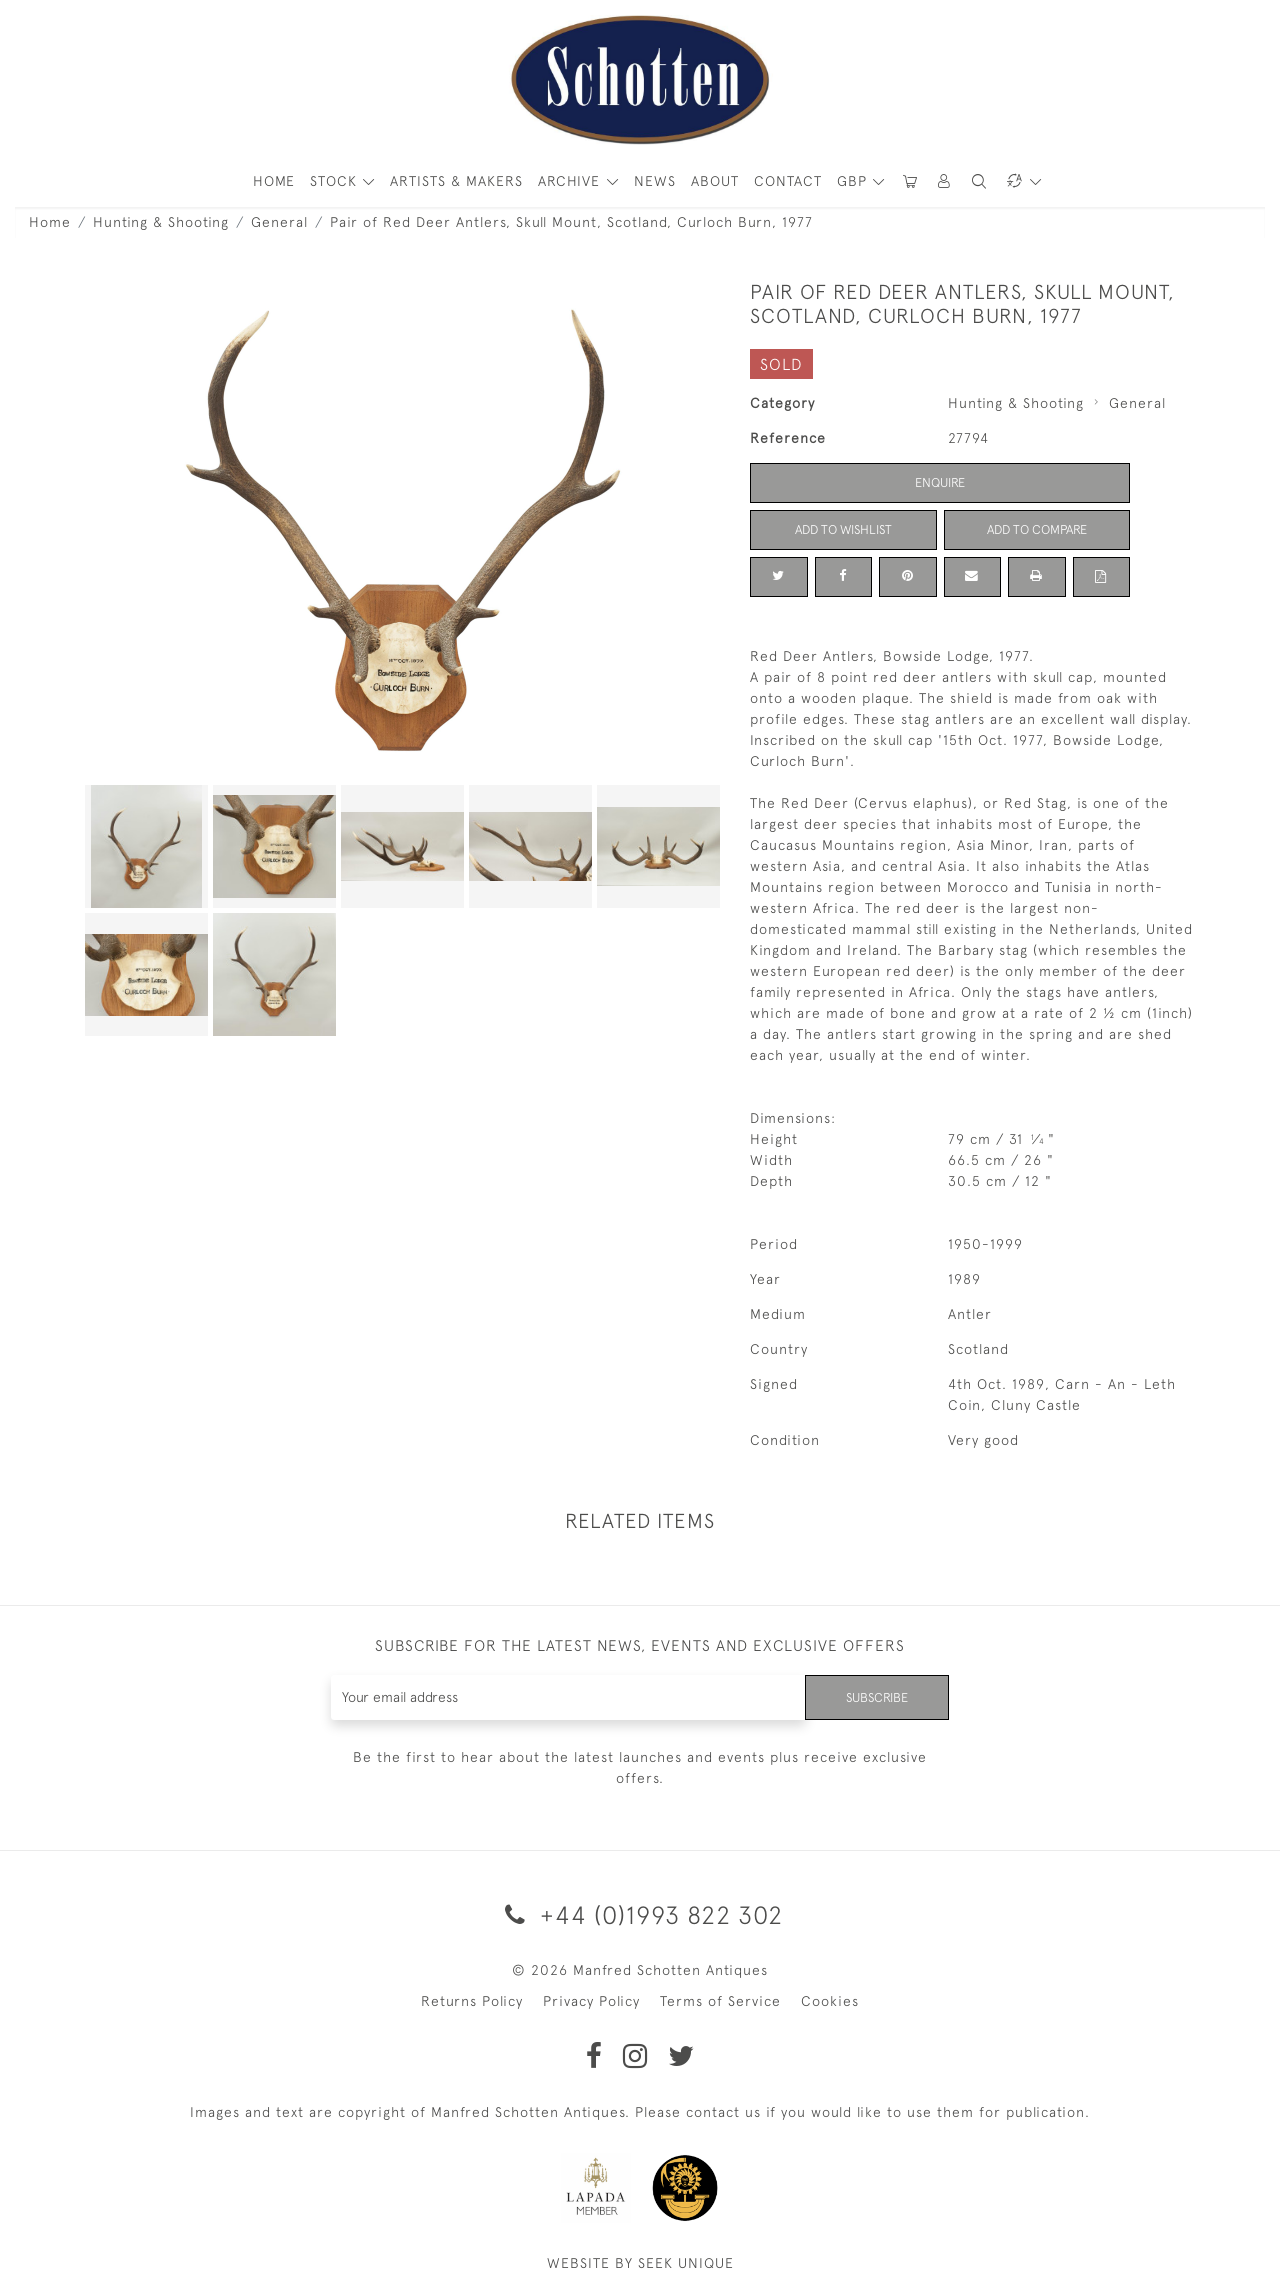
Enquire (940, 482)
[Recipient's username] (564, 1697)
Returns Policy (472, 2001)
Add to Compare (1037, 529)
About (715, 181)
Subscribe (873, 1697)
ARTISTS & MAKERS (456, 181)
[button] (945, 181)
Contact (788, 181)
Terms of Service (720, 2001)
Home (50, 222)
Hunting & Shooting (161, 222)
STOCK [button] (336, 181)
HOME (274, 181)
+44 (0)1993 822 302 (640, 1914)
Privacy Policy (591, 2001)
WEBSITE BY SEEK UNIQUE (640, 2263)
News (655, 181)
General (279, 222)
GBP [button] (854, 181)
